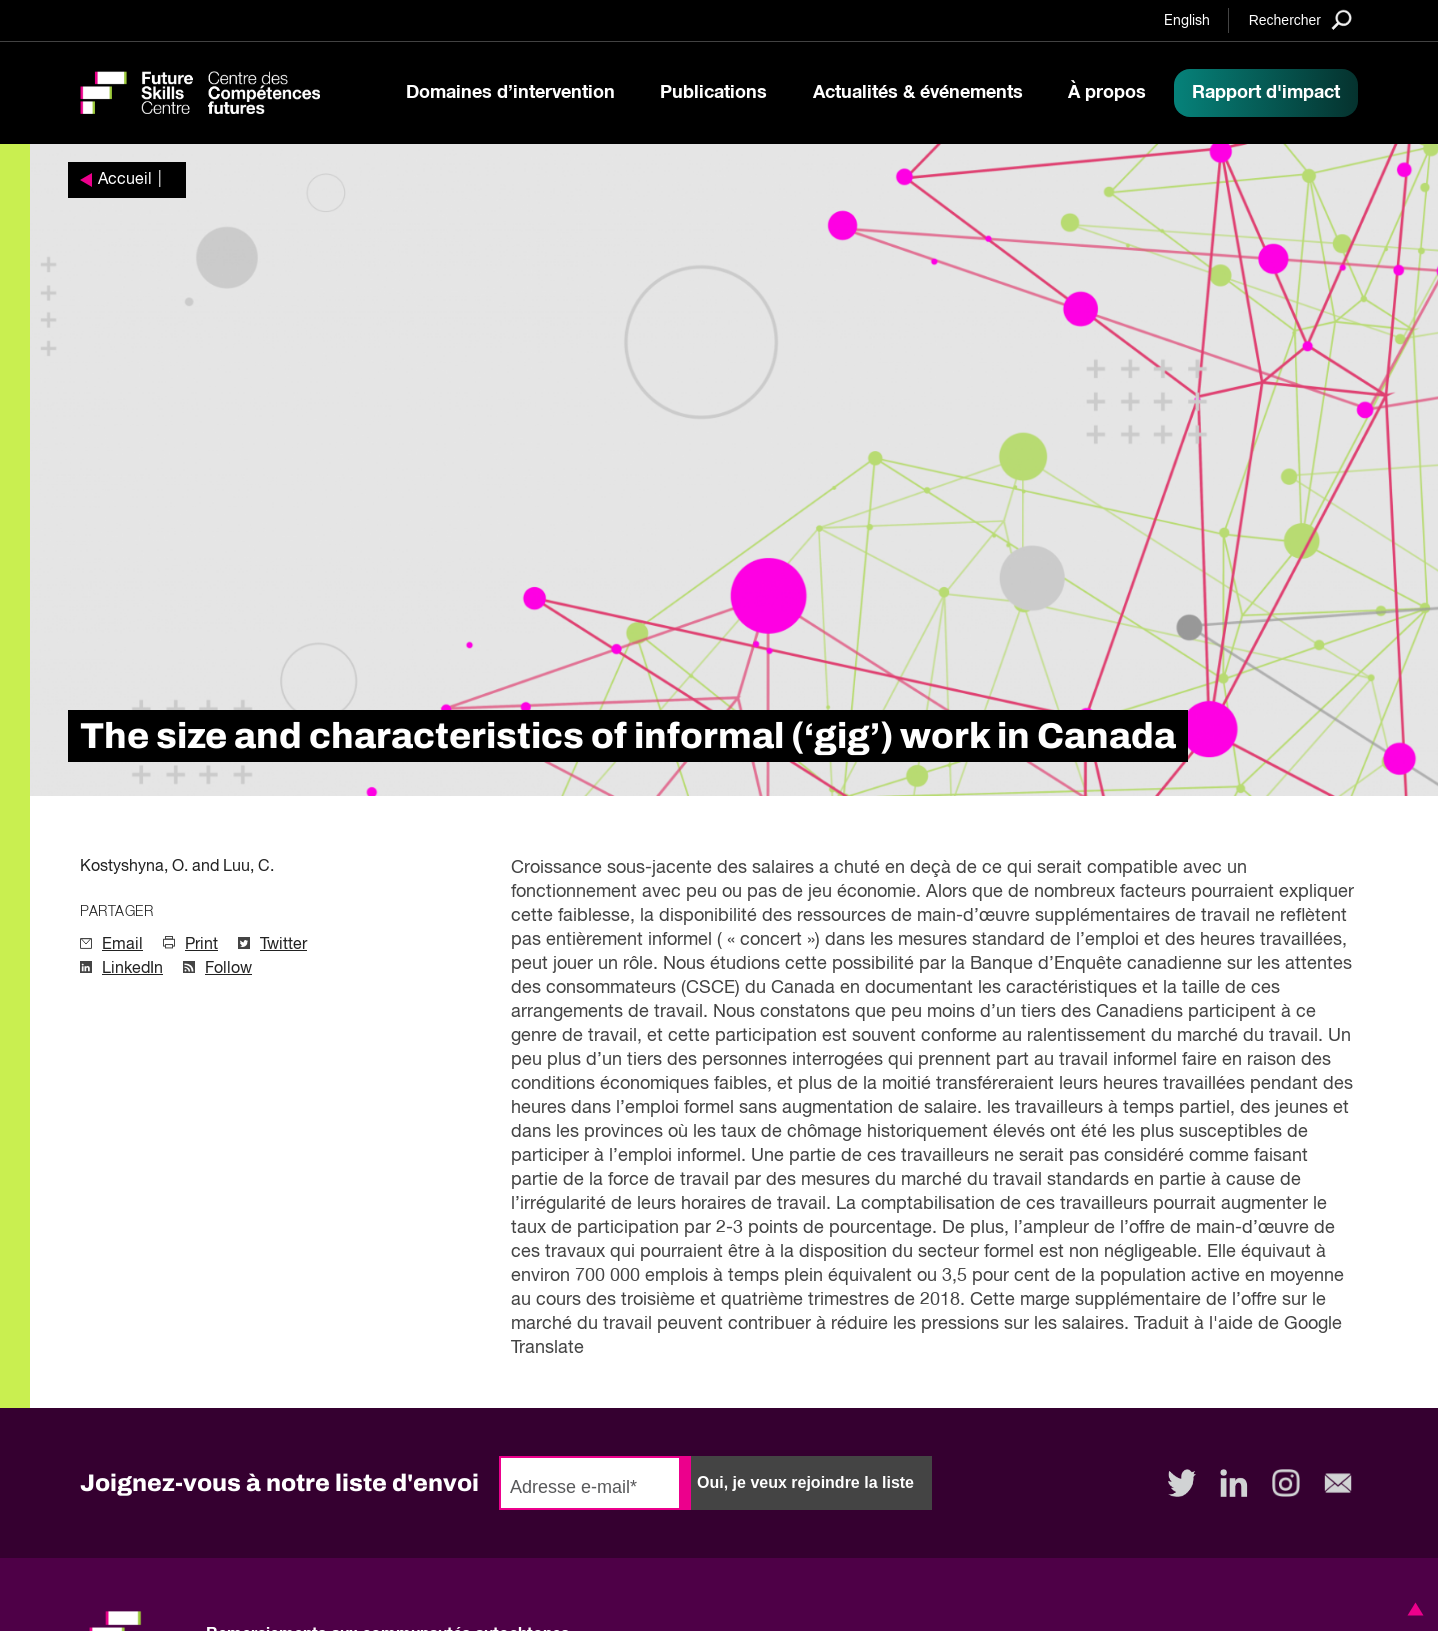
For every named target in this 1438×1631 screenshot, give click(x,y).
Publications (713, 93)
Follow (228, 969)
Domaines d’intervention (510, 93)
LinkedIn (132, 969)
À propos (1107, 93)
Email (122, 945)
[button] (1412, 1609)
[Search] (1300, 19)
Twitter (283, 945)
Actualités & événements (918, 93)
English (1187, 21)
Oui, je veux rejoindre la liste (805, 1482)
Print (201, 945)
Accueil (125, 180)
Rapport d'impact (1266, 93)
